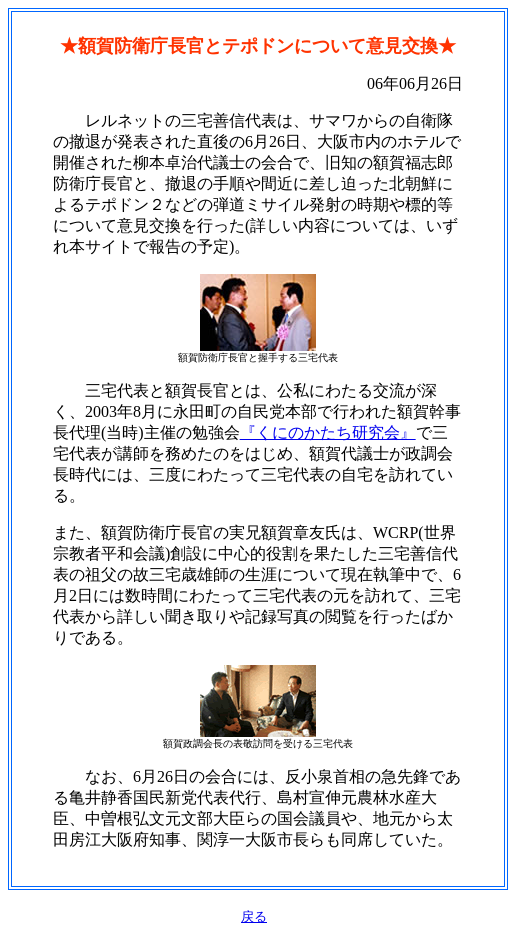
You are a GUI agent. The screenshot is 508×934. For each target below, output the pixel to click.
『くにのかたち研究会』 (328, 432)
